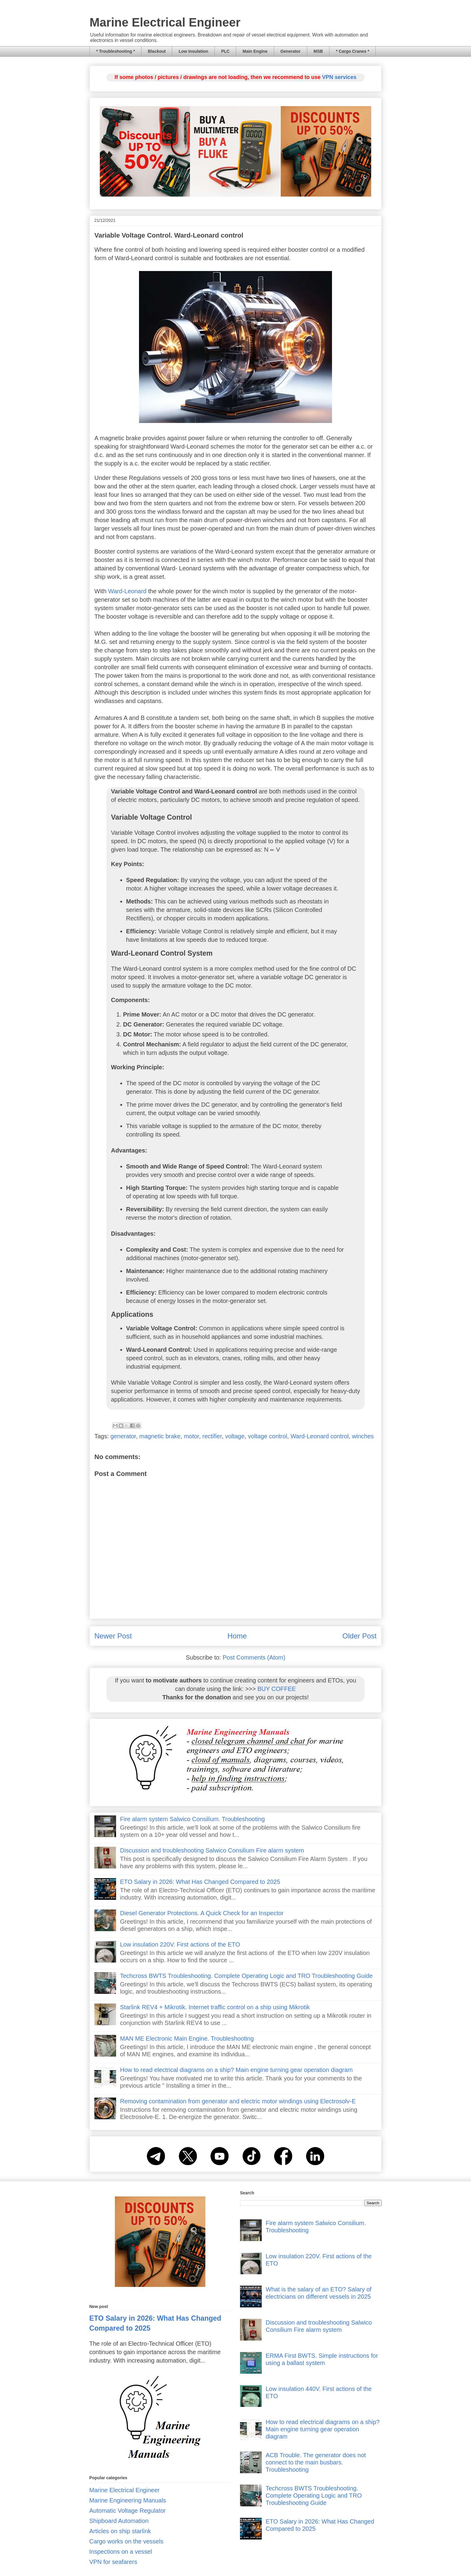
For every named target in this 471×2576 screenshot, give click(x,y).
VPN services (339, 77)
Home (237, 1636)
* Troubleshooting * (115, 51)
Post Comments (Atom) (254, 1657)
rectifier (212, 1436)
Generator (290, 51)
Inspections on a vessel (120, 2551)
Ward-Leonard (127, 591)
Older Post (360, 1636)
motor (191, 1436)
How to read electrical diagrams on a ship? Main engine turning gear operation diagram (236, 2070)
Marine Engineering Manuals (127, 2500)
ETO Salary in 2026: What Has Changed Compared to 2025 (200, 1881)
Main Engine (254, 51)
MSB (318, 51)
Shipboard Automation (119, 2521)
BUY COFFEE (277, 1688)
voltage (235, 1436)
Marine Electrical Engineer (165, 22)
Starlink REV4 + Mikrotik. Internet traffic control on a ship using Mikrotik (215, 2007)
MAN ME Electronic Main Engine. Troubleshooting (187, 2038)
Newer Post (113, 1636)
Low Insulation (193, 51)
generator (123, 1436)
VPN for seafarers (113, 2562)
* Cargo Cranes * (352, 51)
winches (363, 1436)
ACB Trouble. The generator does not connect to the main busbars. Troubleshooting (316, 2462)
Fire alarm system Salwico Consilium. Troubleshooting (192, 1819)
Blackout (157, 51)
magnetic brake (160, 1436)
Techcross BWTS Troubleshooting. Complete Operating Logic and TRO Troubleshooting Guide (246, 1975)
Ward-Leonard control (319, 1436)
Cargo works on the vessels (126, 2541)
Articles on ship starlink (120, 2531)
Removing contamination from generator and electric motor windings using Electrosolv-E (238, 2101)
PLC (225, 51)
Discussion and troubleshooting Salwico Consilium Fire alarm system (212, 1850)
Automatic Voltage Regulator (127, 2510)
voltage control (267, 1436)
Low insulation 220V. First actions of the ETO (180, 1944)
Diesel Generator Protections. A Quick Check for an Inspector (201, 1913)
